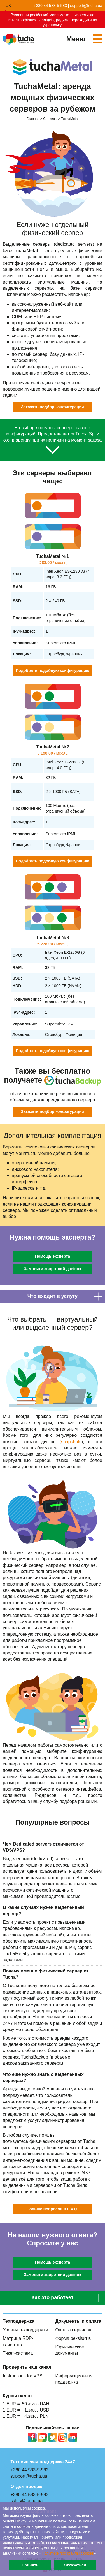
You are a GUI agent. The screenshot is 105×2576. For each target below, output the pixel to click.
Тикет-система (18, 2353)
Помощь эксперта (52, 1256)
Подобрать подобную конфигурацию (52, 670)
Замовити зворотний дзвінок (52, 1268)
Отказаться (75, 2565)
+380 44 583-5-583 (50, 5)
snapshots (71, 1441)
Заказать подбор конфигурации (52, 407)
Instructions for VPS (22, 2375)
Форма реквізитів (73, 2338)
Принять (30, 2565)
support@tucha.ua (86, 5)
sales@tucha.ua (27, 2500)
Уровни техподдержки (25, 2329)
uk (8, 5)
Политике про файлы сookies (68, 2553)
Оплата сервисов (73, 2329)
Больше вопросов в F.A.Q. (53, 2209)
